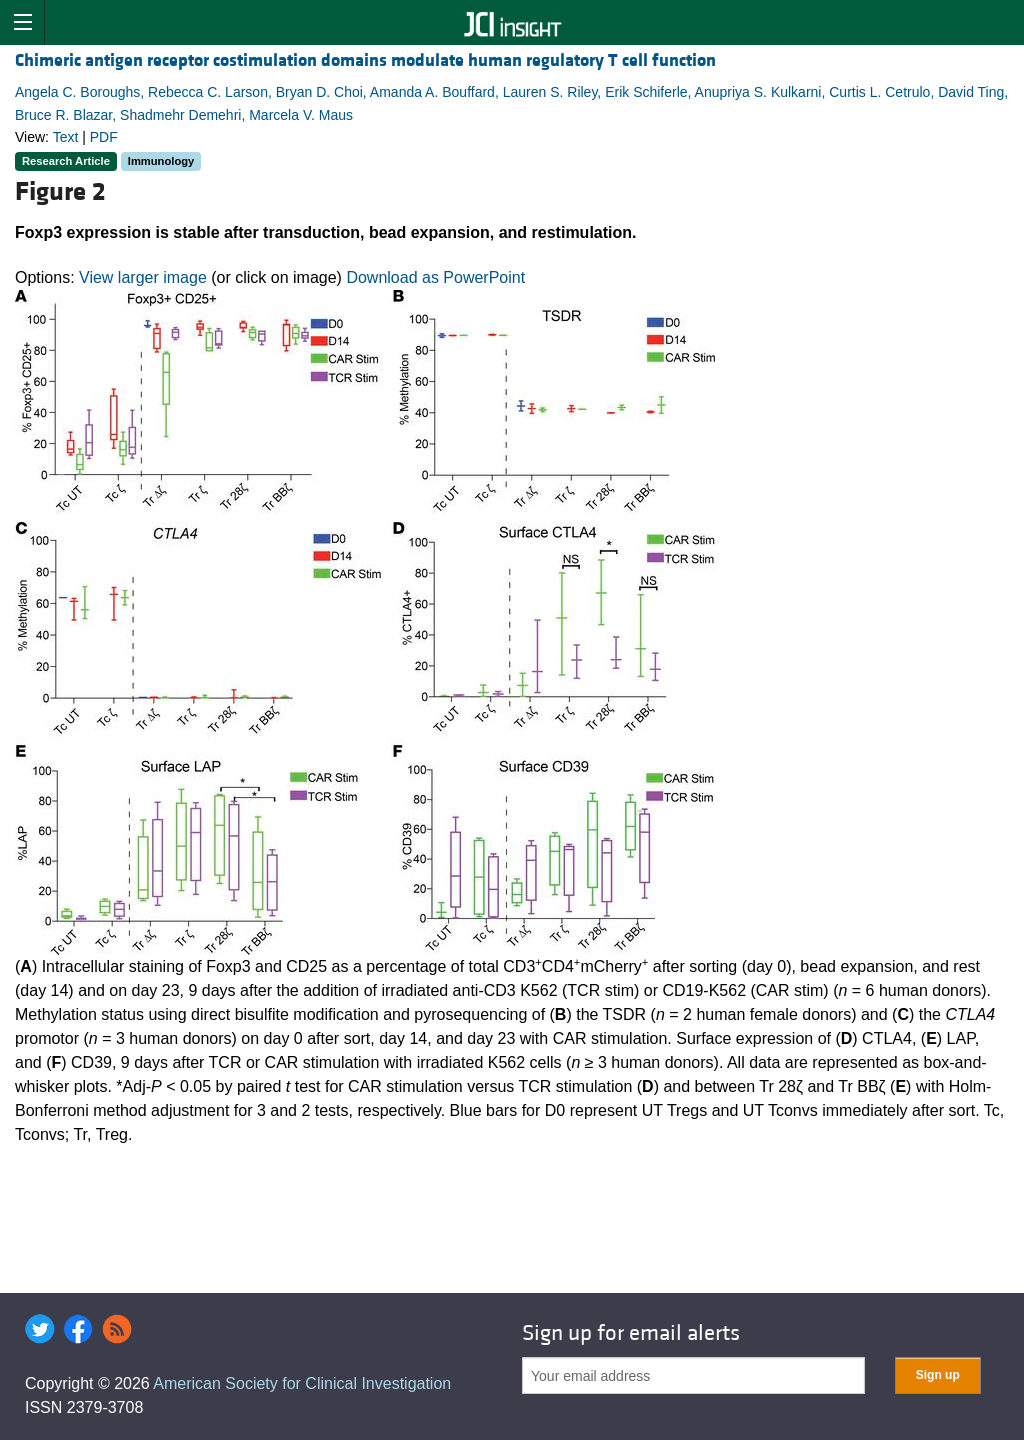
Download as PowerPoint (435, 277)
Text (66, 137)
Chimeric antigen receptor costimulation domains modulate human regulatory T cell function (365, 60)
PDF (104, 137)
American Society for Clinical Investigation (302, 1383)
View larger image (143, 277)
